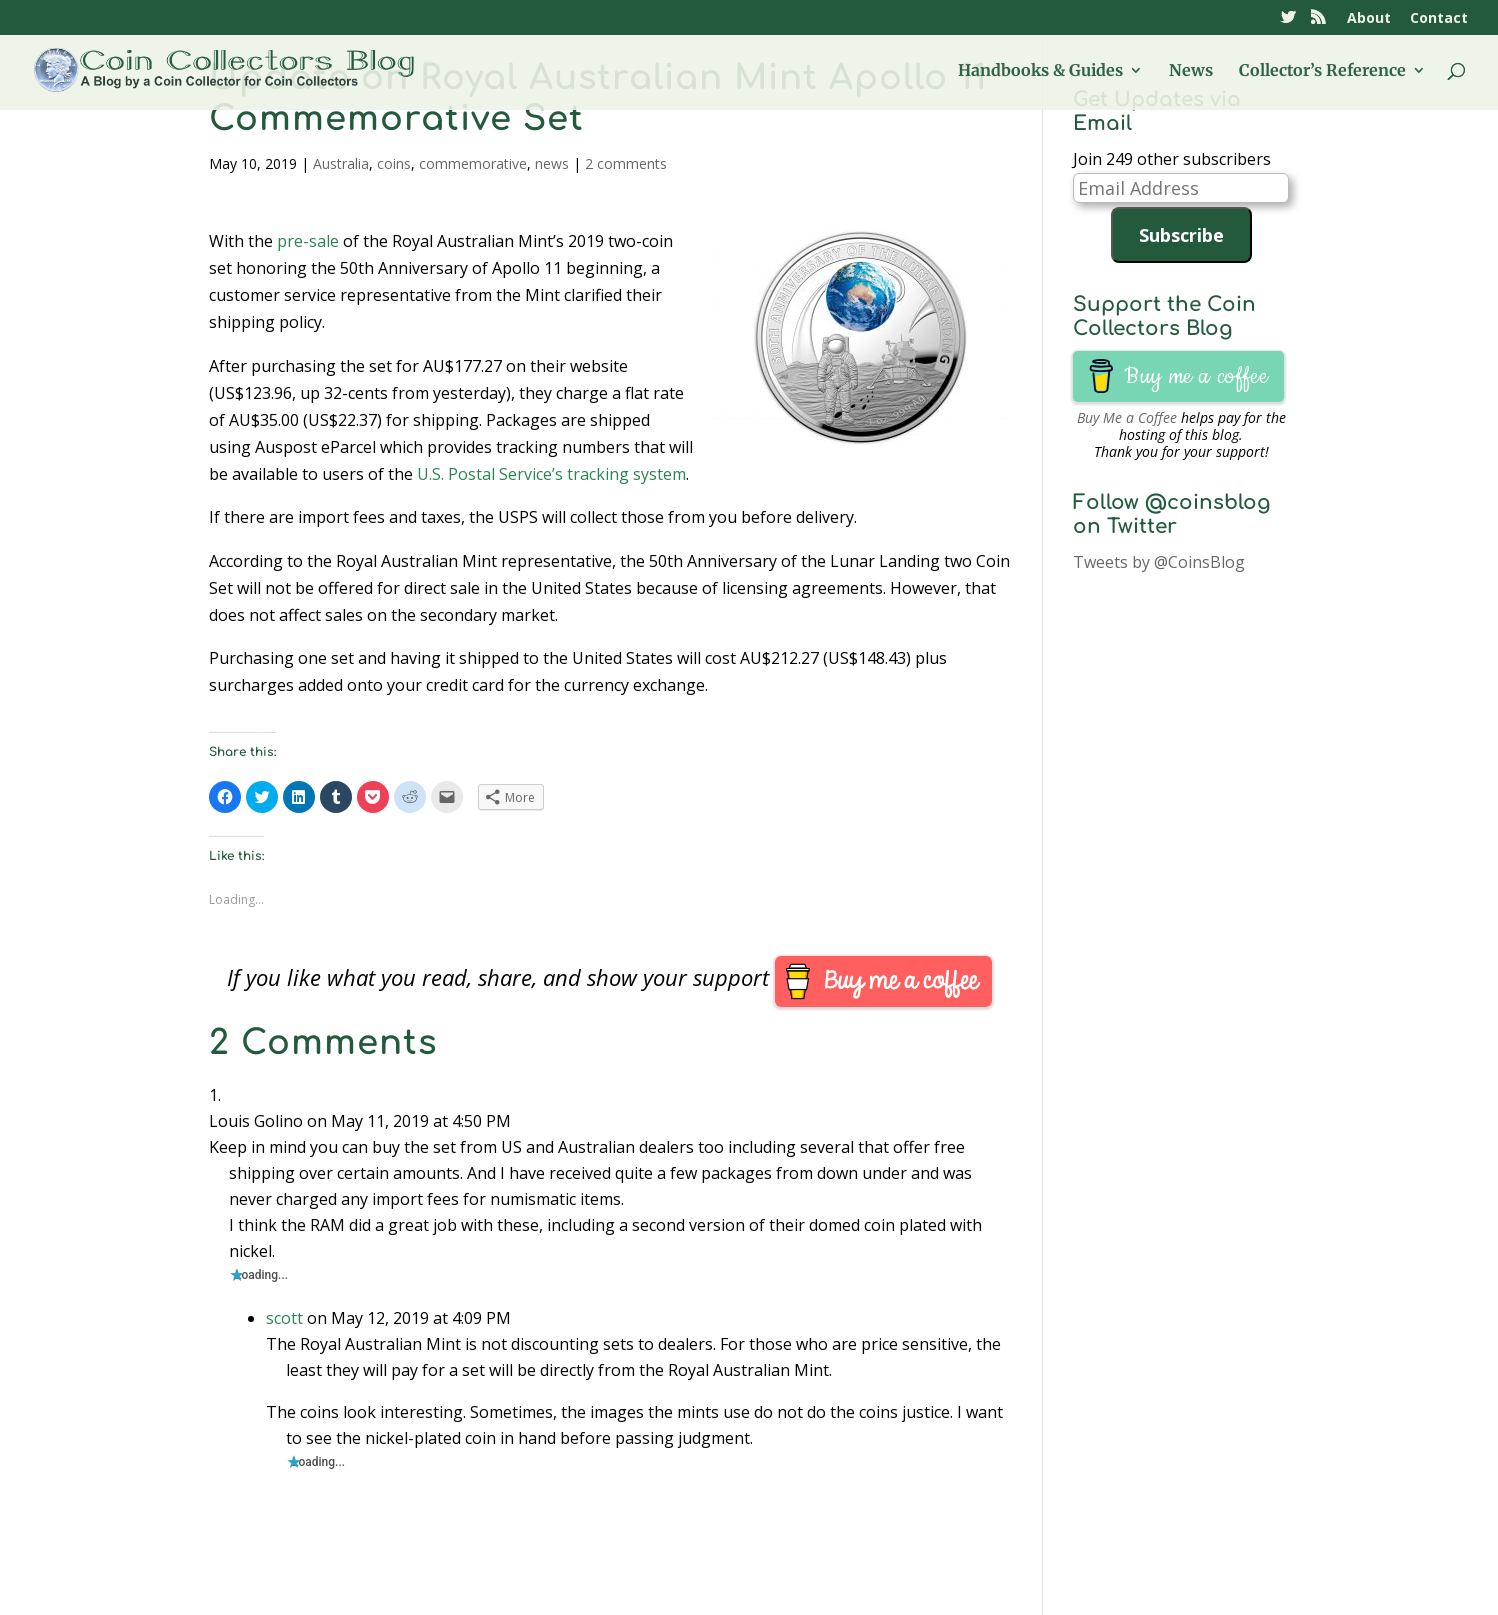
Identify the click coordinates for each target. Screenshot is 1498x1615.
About (1369, 19)
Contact (1439, 19)
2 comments (626, 163)
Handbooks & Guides (1040, 71)
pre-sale (308, 241)
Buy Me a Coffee (1127, 417)
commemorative (473, 163)
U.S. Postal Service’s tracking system (551, 474)
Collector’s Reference (1322, 71)
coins (394, 163)
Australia (341, 163)
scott (284, 1318)
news (552, 163)
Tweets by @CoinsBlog (1159, 562)
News (1191, 71)
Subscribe (1181, 235)
